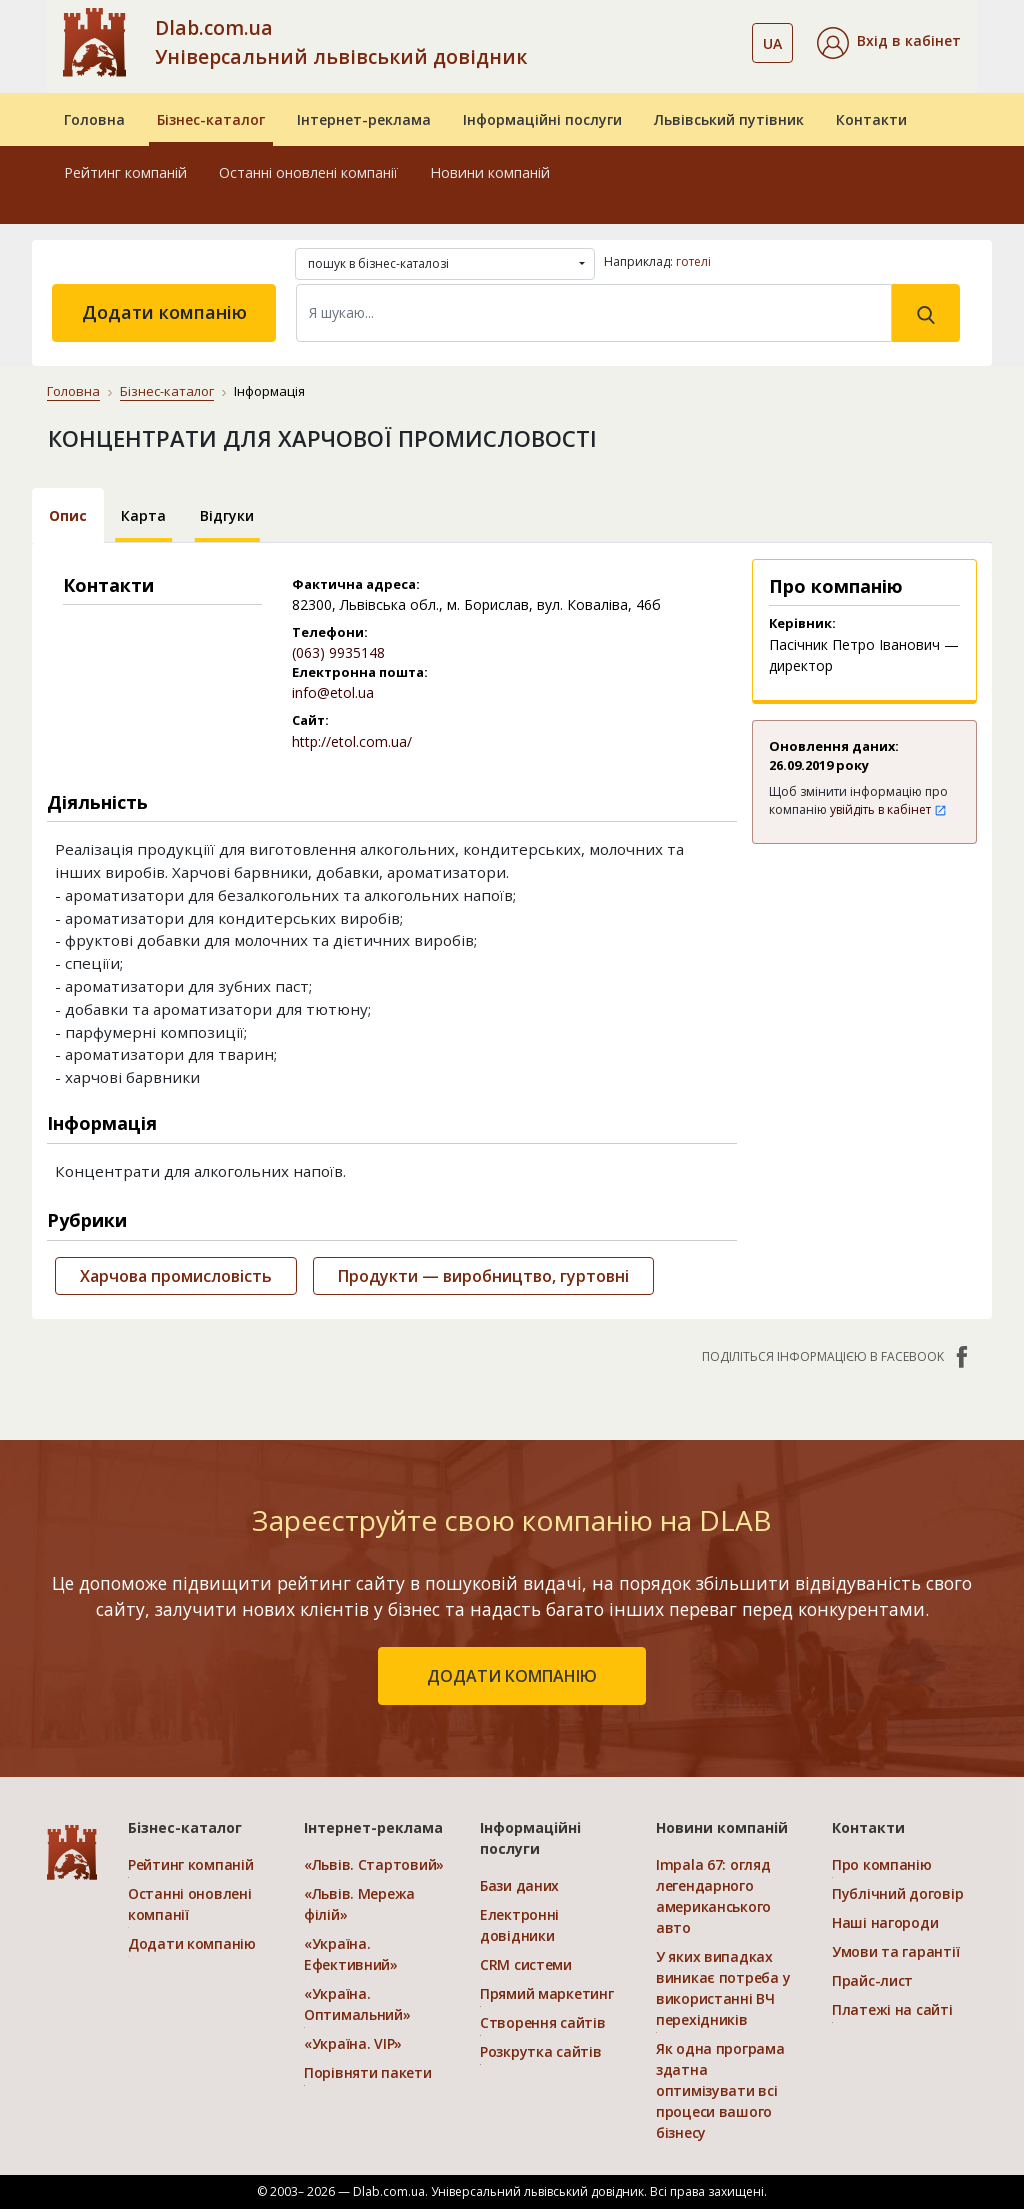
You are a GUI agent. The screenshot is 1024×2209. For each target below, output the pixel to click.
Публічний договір (897, 1893)
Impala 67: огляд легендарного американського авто (713, 1896)
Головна (94, 119)
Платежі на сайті (892, 2009)
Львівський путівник (729, 119)
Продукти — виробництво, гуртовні (483, 1276)
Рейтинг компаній (125, 172)
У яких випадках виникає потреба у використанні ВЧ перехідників (723, 1988)
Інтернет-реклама (364, 119)
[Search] (594, 313)
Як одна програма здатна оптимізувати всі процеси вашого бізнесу (720, 2090)
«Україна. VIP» (353, 2043)
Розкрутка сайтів (541, 2051)
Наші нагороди (885, 1922)
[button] (889, 43)
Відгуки (227, 515)
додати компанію (512, 1676)
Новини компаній (490, 172)
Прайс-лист (872, 1980)
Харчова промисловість (176, 1276)
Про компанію (882, 1864)
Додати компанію (164, 312)
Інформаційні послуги (542, 119)
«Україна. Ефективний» (351, 1954)
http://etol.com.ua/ (352, 741)
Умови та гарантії (895, 1951)
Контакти (871, 119)
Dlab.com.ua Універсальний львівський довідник (341, 42)
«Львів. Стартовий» (374, 1864)
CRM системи (526, 1964)
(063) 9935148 (338, 652)
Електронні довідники (519, 1925)
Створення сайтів (543, 2022)
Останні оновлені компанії (308, 172)
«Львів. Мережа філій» (359, 1904)
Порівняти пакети (368, 2072)
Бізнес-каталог (211, 119)
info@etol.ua (333, 692)
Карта (143, 515)
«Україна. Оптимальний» (357, 2004)
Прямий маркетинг (547, 1993)
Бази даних (519, 1885)
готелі (693, 261)
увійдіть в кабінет (888, 809)
